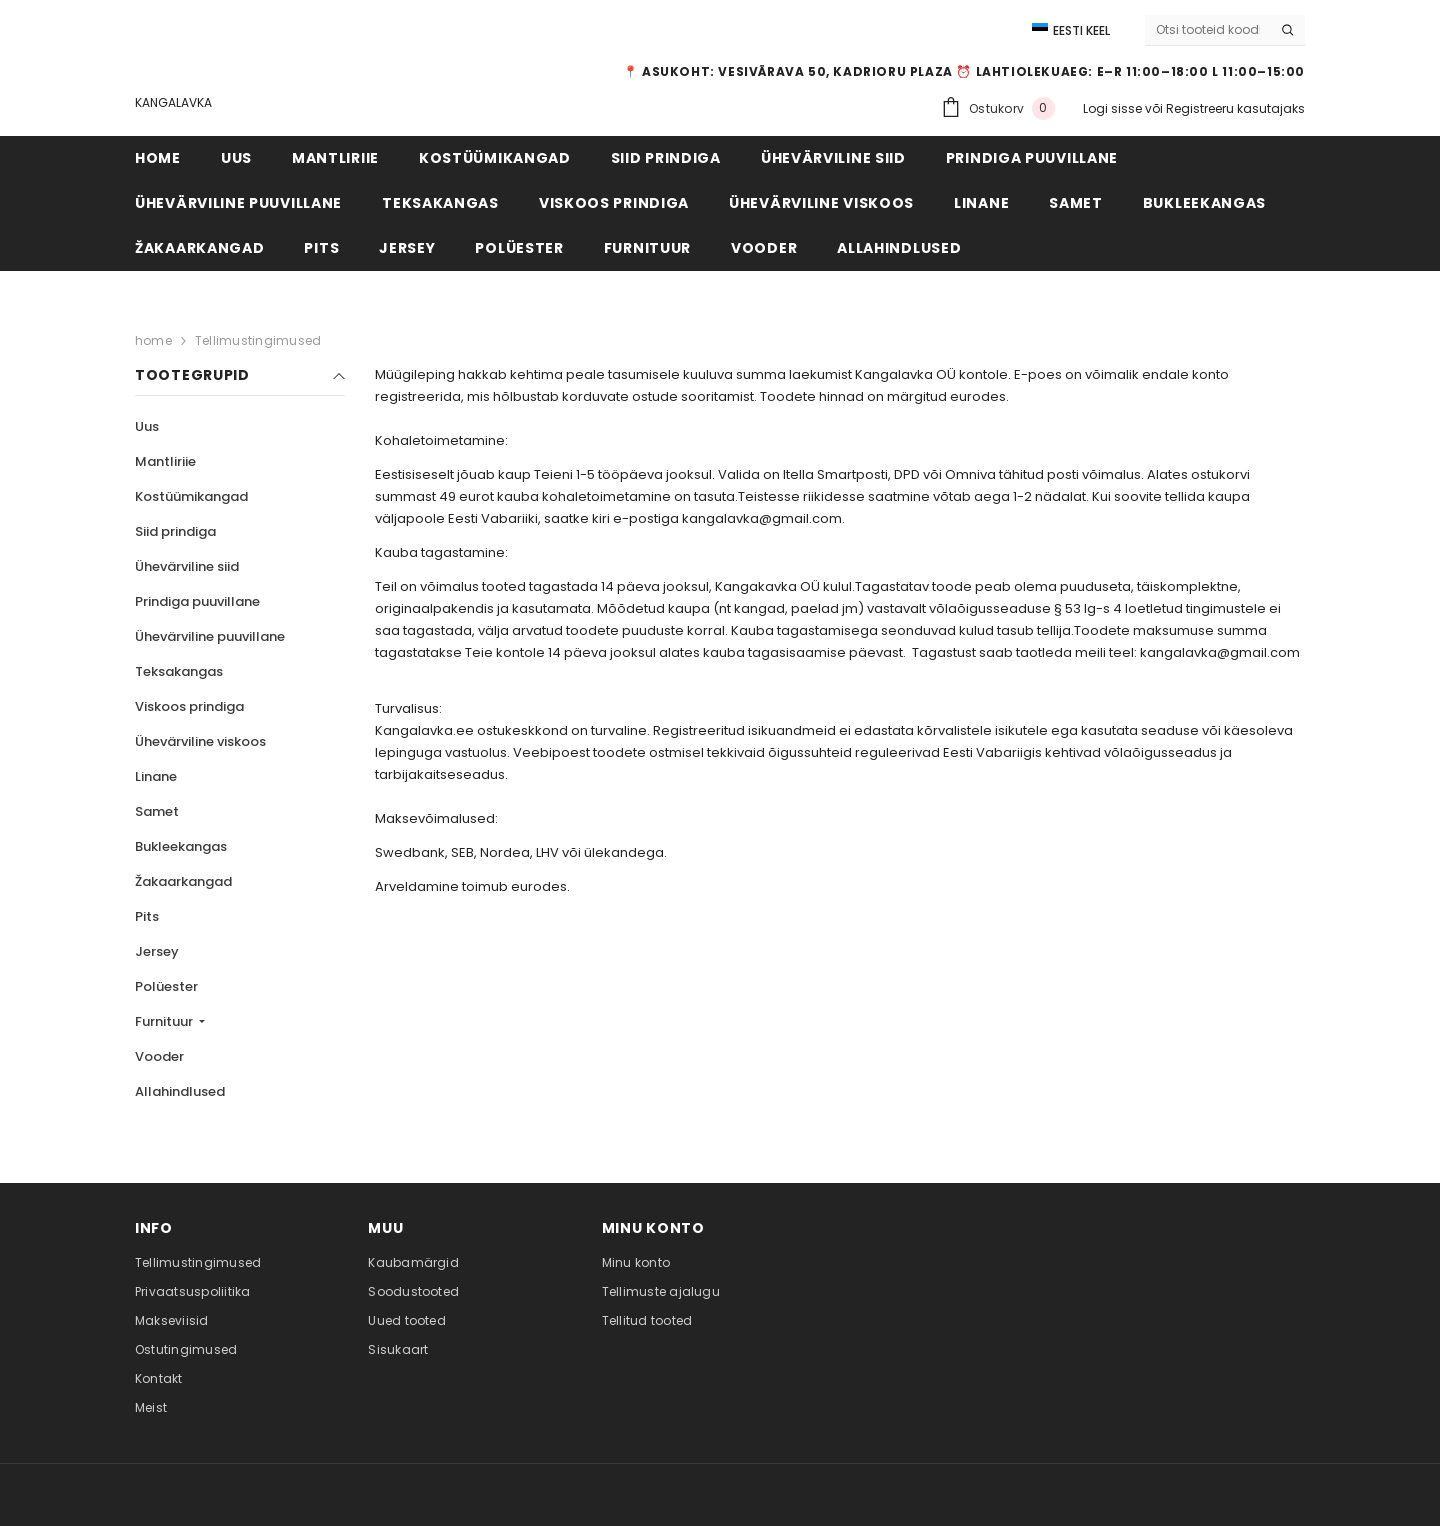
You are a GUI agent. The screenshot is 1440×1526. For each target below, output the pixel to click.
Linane (156, 776)
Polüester (166, 986)
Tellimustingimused (258, 340)
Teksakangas (179, 671)
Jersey (157, 951)
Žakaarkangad (183, 881)
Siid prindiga (175, 531)
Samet (157, 811)
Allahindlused (180, 1091)
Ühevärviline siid (187, 566)
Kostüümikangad (191, 496)
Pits (147, 916)
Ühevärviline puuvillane (210, 636)
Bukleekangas (181, 846)
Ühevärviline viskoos (200, 741)
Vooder (159, 1056)
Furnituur (165, 1021)
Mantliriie (165, 461)
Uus (147, 426)
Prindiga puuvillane (197, 601)
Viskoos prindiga (189, 706)
